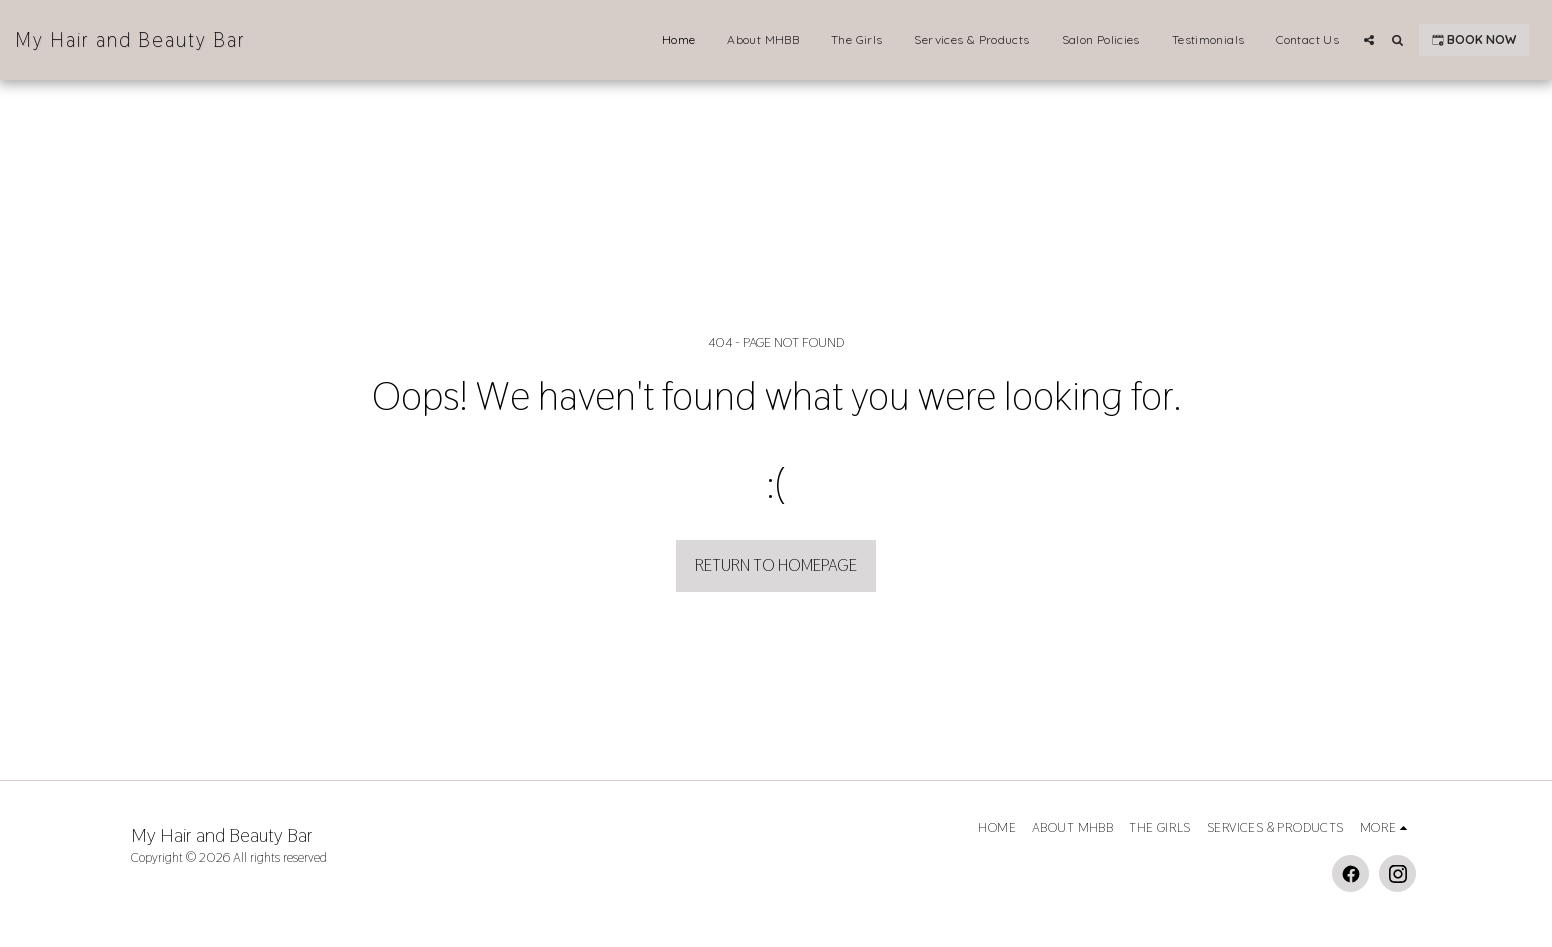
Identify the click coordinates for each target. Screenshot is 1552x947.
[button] (1369, 40)
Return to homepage (776, 565)
